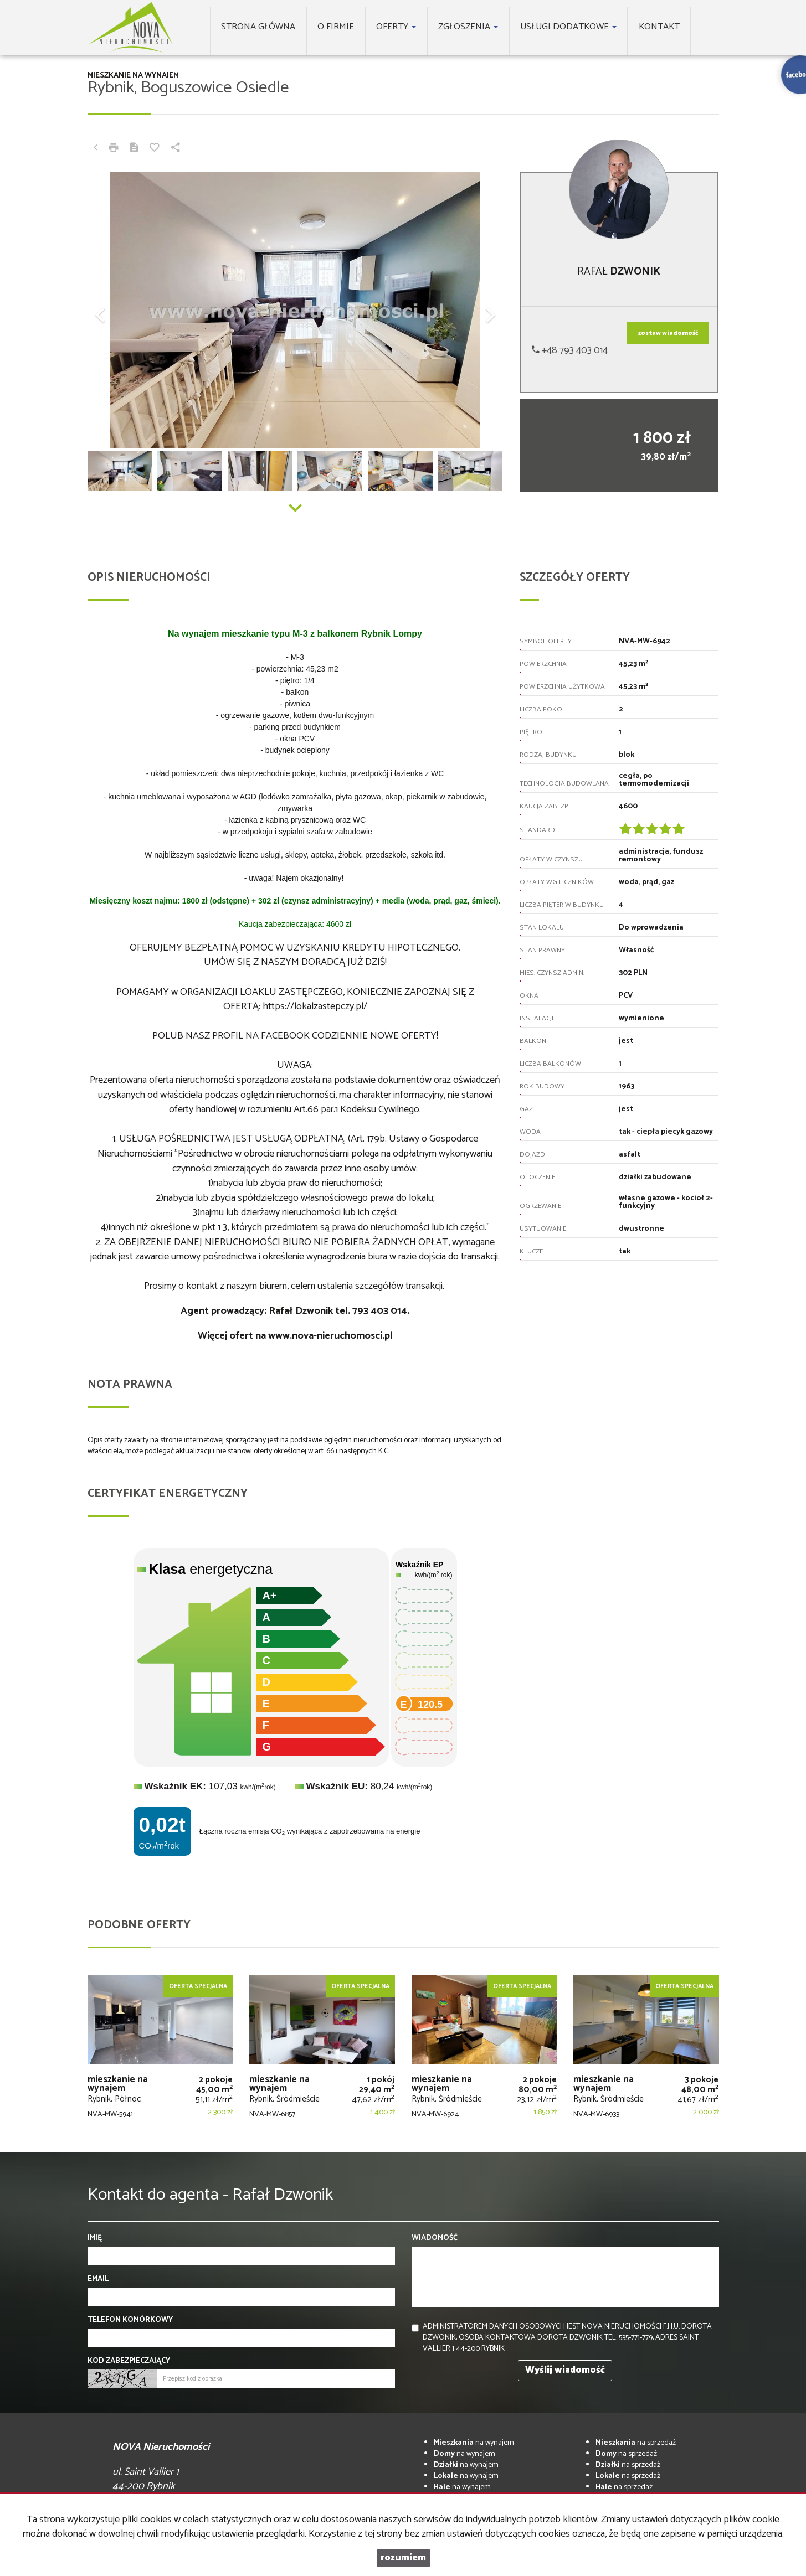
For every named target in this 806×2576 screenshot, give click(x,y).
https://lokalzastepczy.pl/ (315, 1006)
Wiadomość (435, 2238)
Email (98, 2279)
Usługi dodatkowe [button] (568, 26)
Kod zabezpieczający (129, 2361)
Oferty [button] (396, 26)
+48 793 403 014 (570, 350)
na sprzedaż (635, 2442)
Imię (95, 2238)
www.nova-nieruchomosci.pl (330, 1336)
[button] (119, 310)
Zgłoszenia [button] (468, 26)
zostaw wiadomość (668, 333)
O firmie (335, 26)
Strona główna (258, 26)
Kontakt (659, 26)
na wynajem (474, 2442)
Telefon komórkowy (130, 2320)
